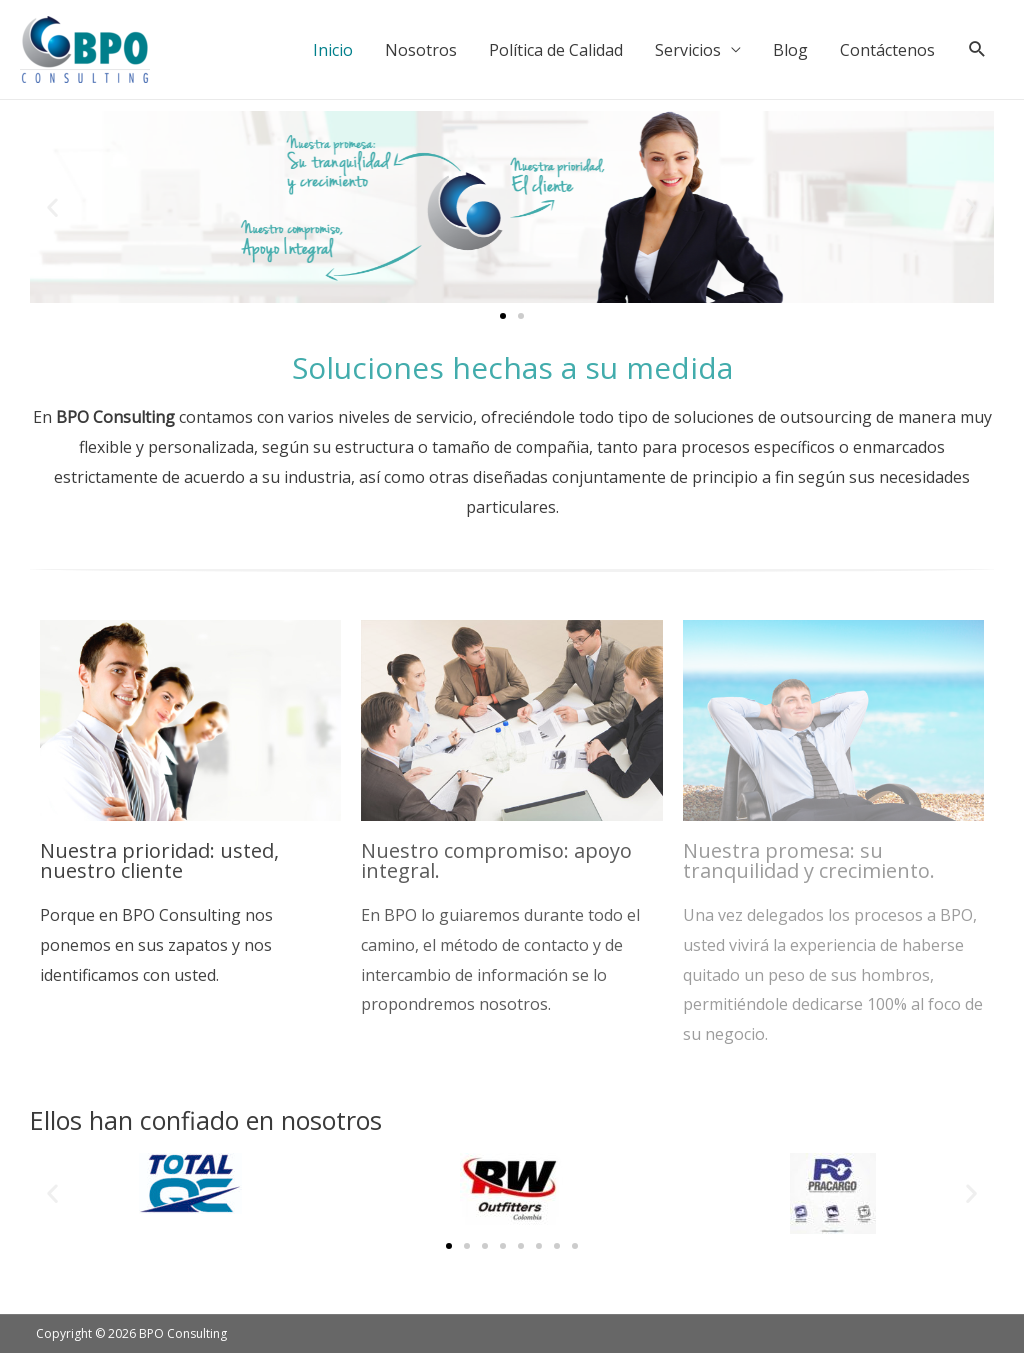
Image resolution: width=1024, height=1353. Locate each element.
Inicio (333, 50)
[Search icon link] (977, 49)
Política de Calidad (556, 50)
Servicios (688, 50)
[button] (52, 207)
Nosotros (421, 50)
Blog (790, 50)
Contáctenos (887, 50)
